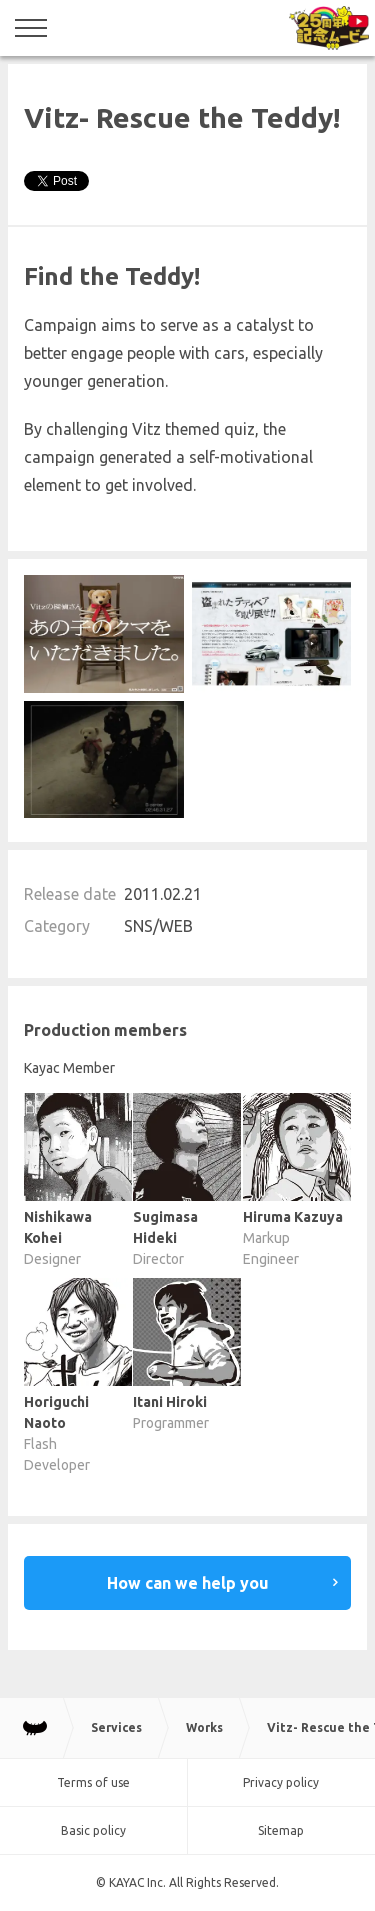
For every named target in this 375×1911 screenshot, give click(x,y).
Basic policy (93, 1830)
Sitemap (281, 1830)
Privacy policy (281, 1782)
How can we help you (188, 1583)
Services (116, 1727)
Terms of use (93, 1782)
